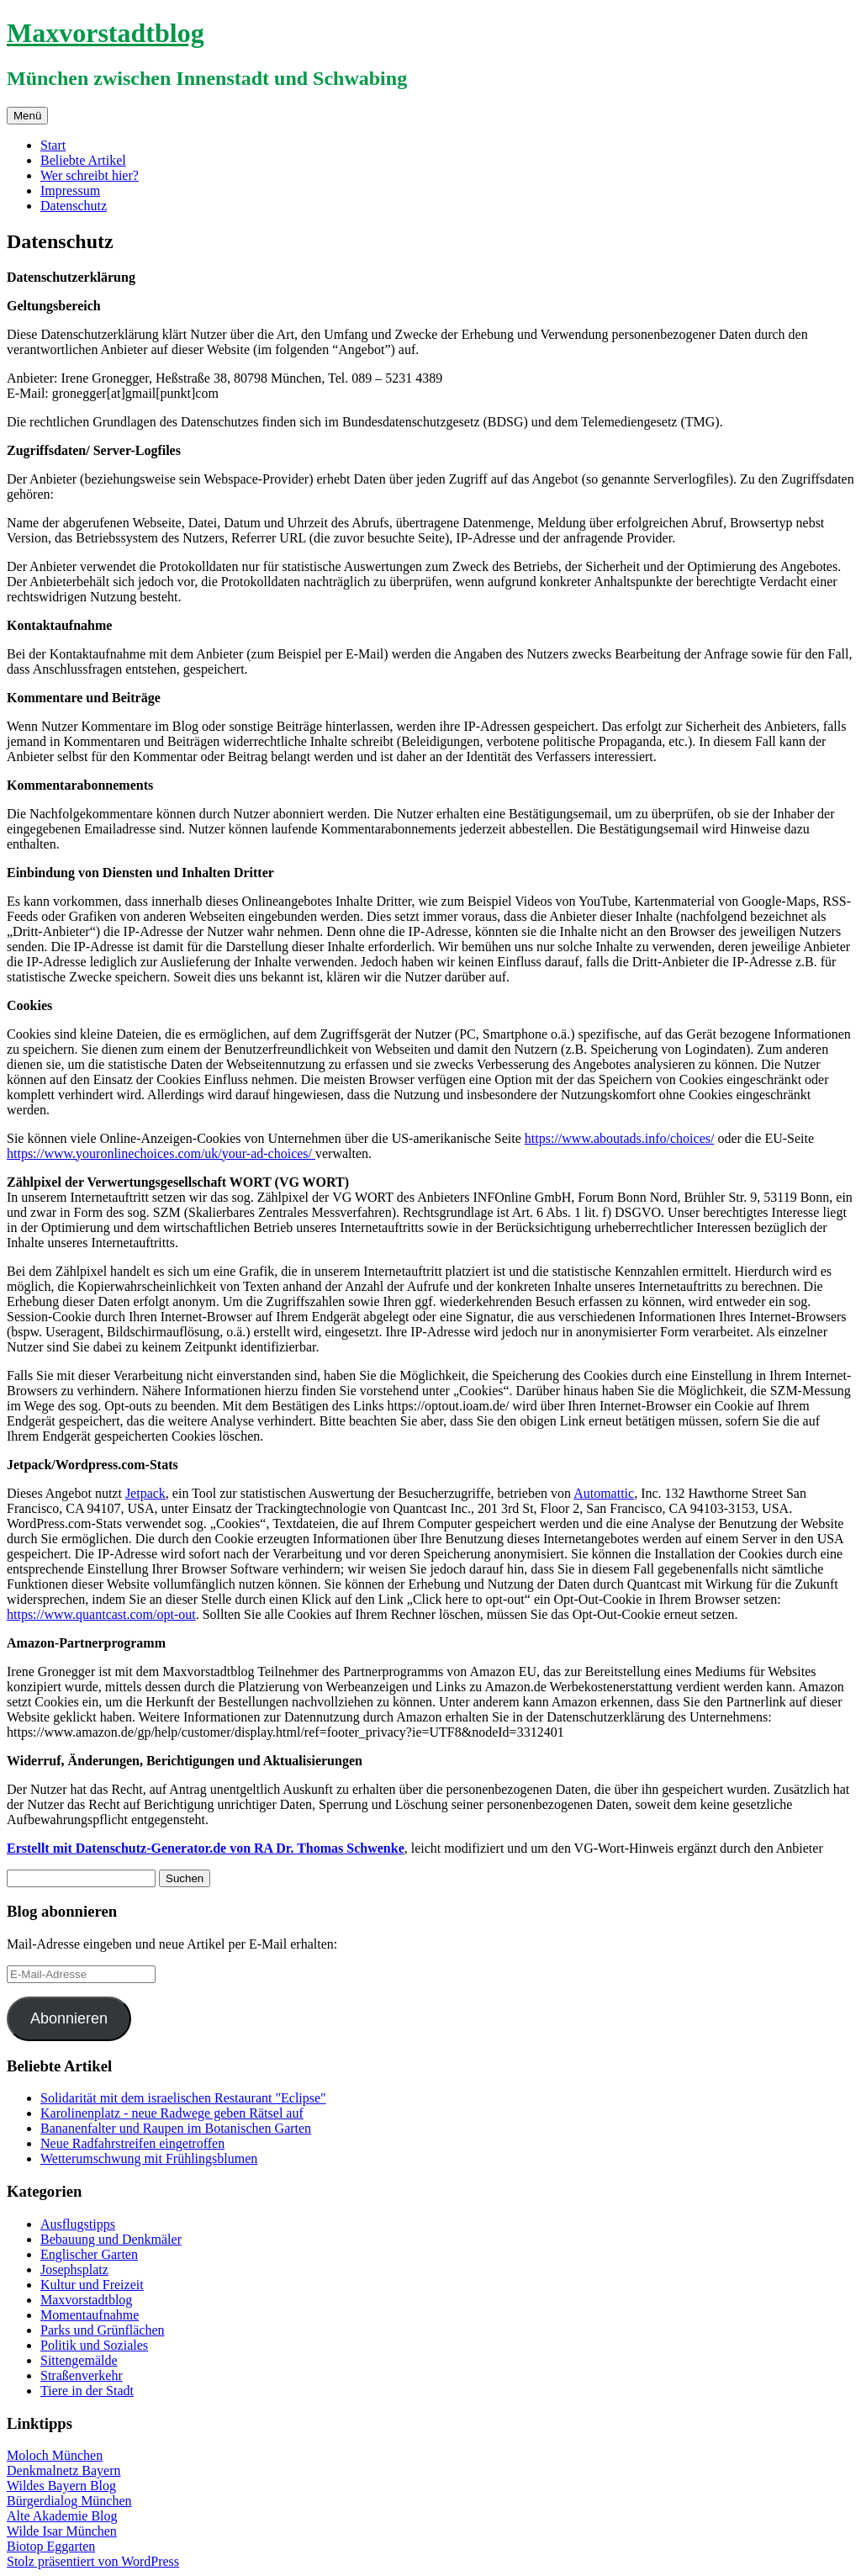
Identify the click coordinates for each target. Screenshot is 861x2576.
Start (53, 145)
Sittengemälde (79, 2360)
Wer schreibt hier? (89, 175)
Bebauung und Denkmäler (111, 2239)
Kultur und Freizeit (92, 2284)
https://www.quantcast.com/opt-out (101, 1614)
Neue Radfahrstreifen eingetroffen (132, 2143)
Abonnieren (69, 2018)
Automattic (603, 1493)
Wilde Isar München (62, 2531)
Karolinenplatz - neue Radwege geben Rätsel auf (172, 2113)
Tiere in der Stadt (87, 2390)
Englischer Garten (89, 2254)
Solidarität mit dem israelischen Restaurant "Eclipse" (183, 2098)
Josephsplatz (74, 2269)
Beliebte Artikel (83, 160)
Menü (27, 115)
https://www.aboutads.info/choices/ (620, 1138)
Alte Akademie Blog (62, 2516)
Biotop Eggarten (51, 2546)
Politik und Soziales (94, 2345)
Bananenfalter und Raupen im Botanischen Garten (175, 2128)
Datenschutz (73, 205)
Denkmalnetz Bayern (64, 2470)
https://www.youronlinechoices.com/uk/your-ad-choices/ (161, 1153)
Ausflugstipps (77, 2224)
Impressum (70, 190)
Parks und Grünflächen (102, 2330)
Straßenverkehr (81, 2375)
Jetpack (145, 1493)
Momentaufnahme (89, 2315)
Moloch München (55, 2455)
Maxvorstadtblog (105, 33)
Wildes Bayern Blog (61, 2485)
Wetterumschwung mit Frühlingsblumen (148, 2158)
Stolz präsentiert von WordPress (93, 2561)
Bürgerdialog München (69, 2501)
